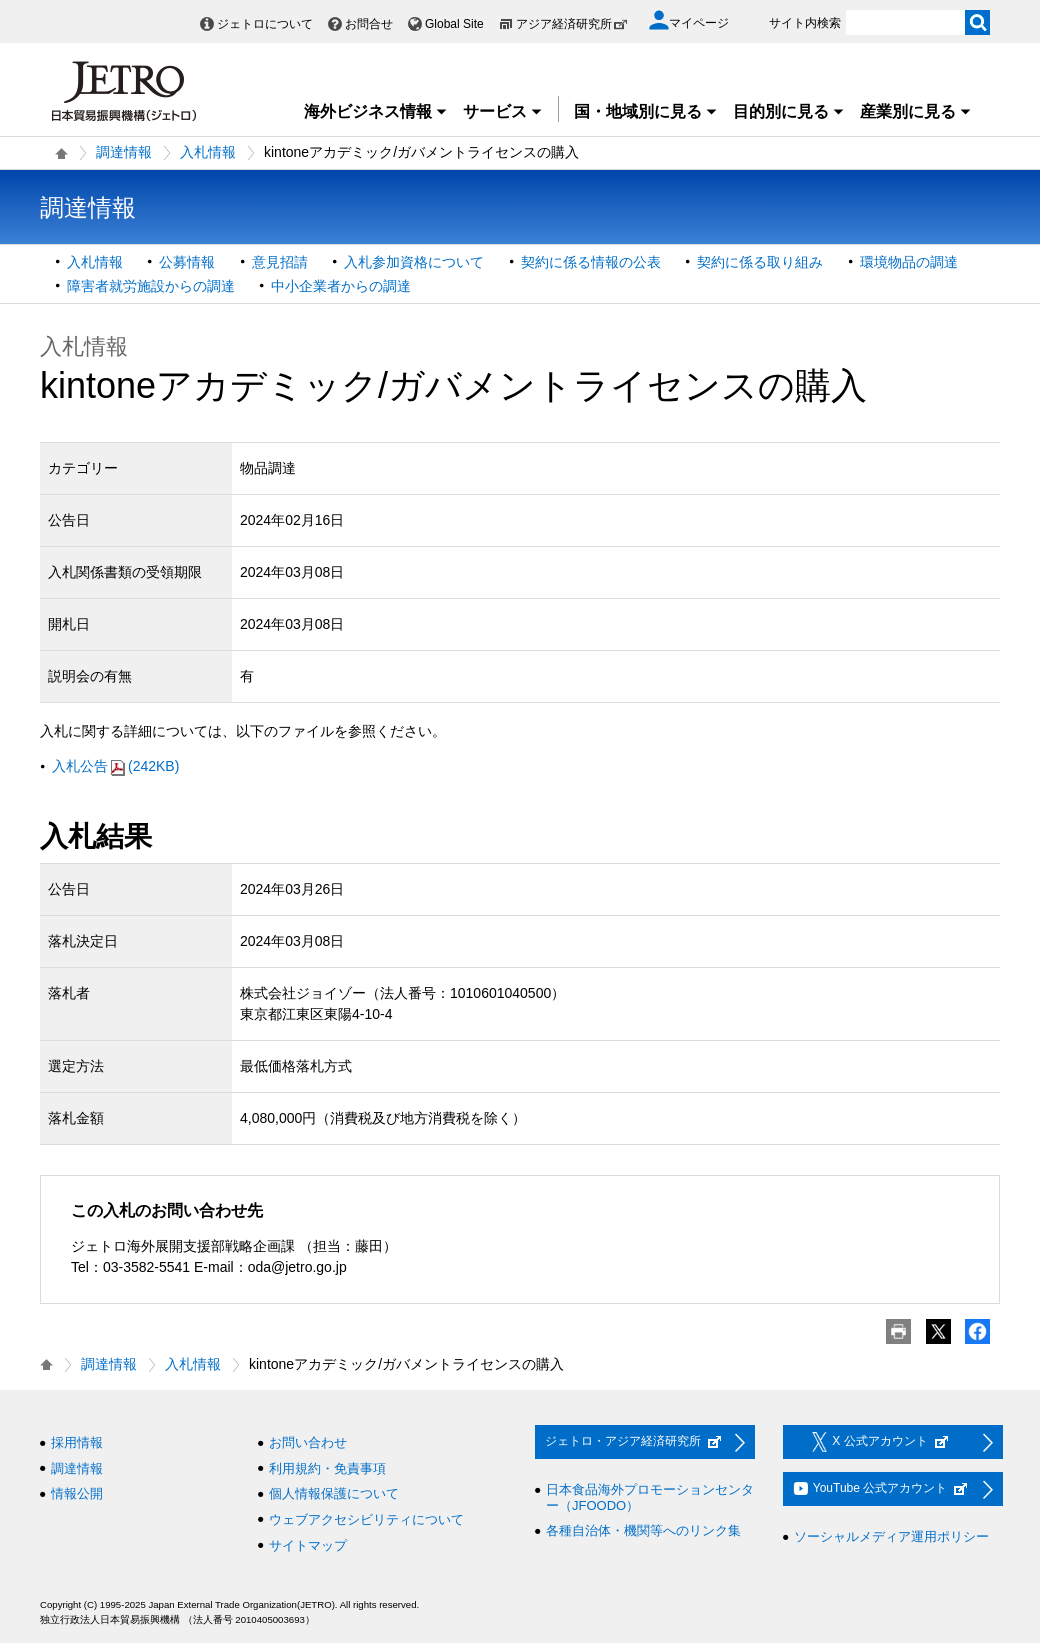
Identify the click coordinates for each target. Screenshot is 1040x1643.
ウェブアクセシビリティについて (366, 1519)
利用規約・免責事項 (327, 1468)
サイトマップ (308, 1545)
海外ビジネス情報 (376, 111)
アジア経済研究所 (572, 24)
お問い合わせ (308, 1442)
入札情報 (208, 152)
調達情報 (124, 152)
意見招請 (280, 262)
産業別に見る (916, 111)
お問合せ (369, 24)
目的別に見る (789, 111)
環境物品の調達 (909, 262)
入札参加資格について (414, 262)
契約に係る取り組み (760, 262)
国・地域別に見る (646, 111)
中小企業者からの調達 (341, 286)
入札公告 (115, 766)
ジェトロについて (265, 24)
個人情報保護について (334, 1493)
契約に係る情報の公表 (591, 262)
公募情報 (187, 262)
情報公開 (77, 1493)
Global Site (454, 24)
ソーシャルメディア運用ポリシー (891, 1536)
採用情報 (77, 1442)
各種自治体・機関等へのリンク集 (643, 1530)
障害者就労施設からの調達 (151, 286)
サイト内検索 (805, 23)
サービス (503, 111)
